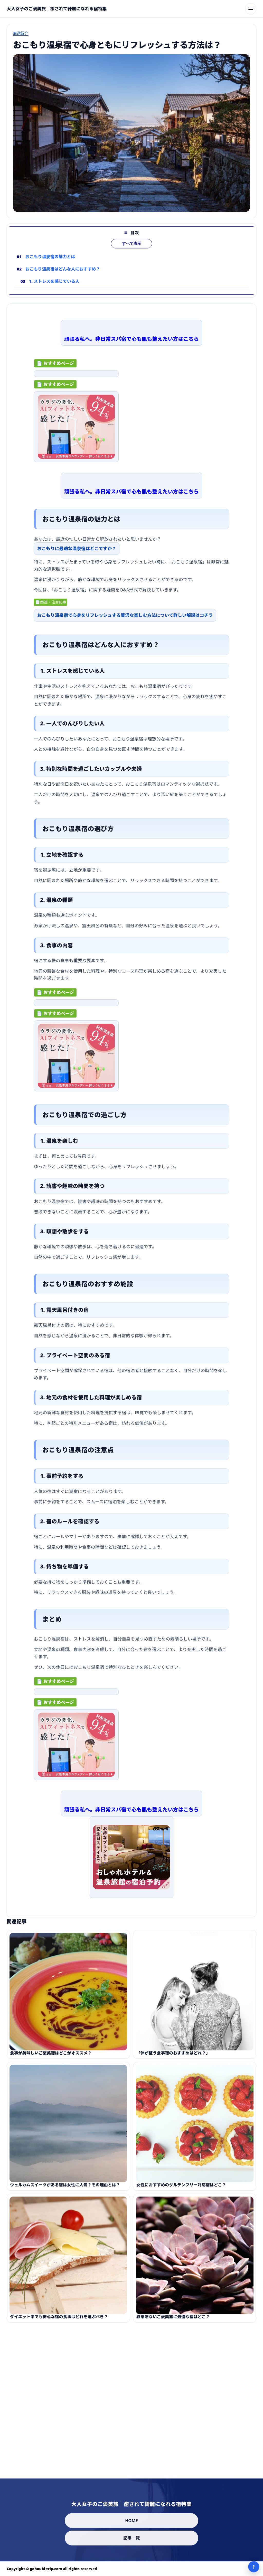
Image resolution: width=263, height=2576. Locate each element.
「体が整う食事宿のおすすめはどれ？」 (173, 2059)
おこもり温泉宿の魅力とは (50, 263)
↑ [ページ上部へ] (253, 2567)
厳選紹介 (21, 33)
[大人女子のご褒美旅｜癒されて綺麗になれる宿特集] (57, 8)
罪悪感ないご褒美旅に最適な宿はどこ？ (173, 2323)
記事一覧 (131, 2538)
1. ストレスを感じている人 (54, 288)
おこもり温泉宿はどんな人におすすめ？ (62, 275)
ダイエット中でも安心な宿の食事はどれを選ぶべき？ (59, 2323)
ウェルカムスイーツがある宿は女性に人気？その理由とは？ (65, 2191)
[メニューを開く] (250, 8)
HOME (131, 2520)
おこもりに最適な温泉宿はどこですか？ (76, 552)
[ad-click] (76, 377)
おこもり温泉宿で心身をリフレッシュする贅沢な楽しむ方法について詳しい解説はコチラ (125, 618)
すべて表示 (131, 250)
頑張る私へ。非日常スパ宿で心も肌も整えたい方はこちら (131, 339)
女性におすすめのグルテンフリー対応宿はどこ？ (181, 2191)
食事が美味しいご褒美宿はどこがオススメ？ (51, 2059)
